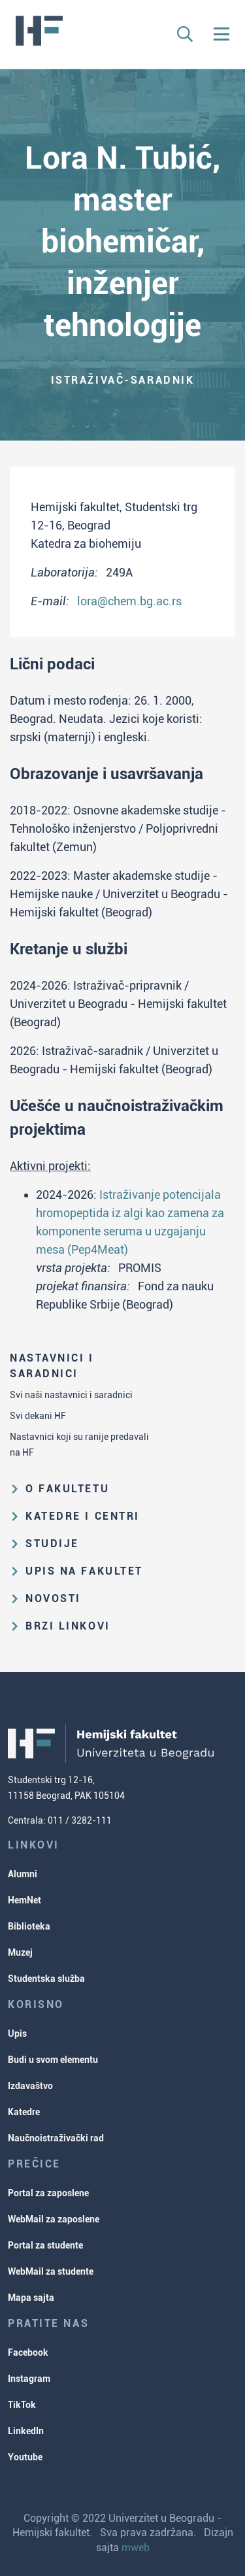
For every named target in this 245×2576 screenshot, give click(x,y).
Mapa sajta (31, 2297)
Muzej (20, 1952)
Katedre (24, 2112)
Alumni (22, 1874)
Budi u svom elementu (53, 2059)
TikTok (22, 2405)
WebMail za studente (50, 2271)
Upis (17, 2033)
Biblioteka (29, 1926)
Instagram (29, 2378)
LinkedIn (26, 2431)
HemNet (24, 1900)
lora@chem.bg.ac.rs (129, 601)
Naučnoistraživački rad (56, 2138)
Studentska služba (46, 1978)
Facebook (28, 2352)
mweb (136, 2547)
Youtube (25, 2457)
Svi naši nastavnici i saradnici (71, 1395)
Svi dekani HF (38, 1416)
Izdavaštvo (30, 2086)
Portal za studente (45, 2245)
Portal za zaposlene (48, 2193)
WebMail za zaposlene (53, 2219)
